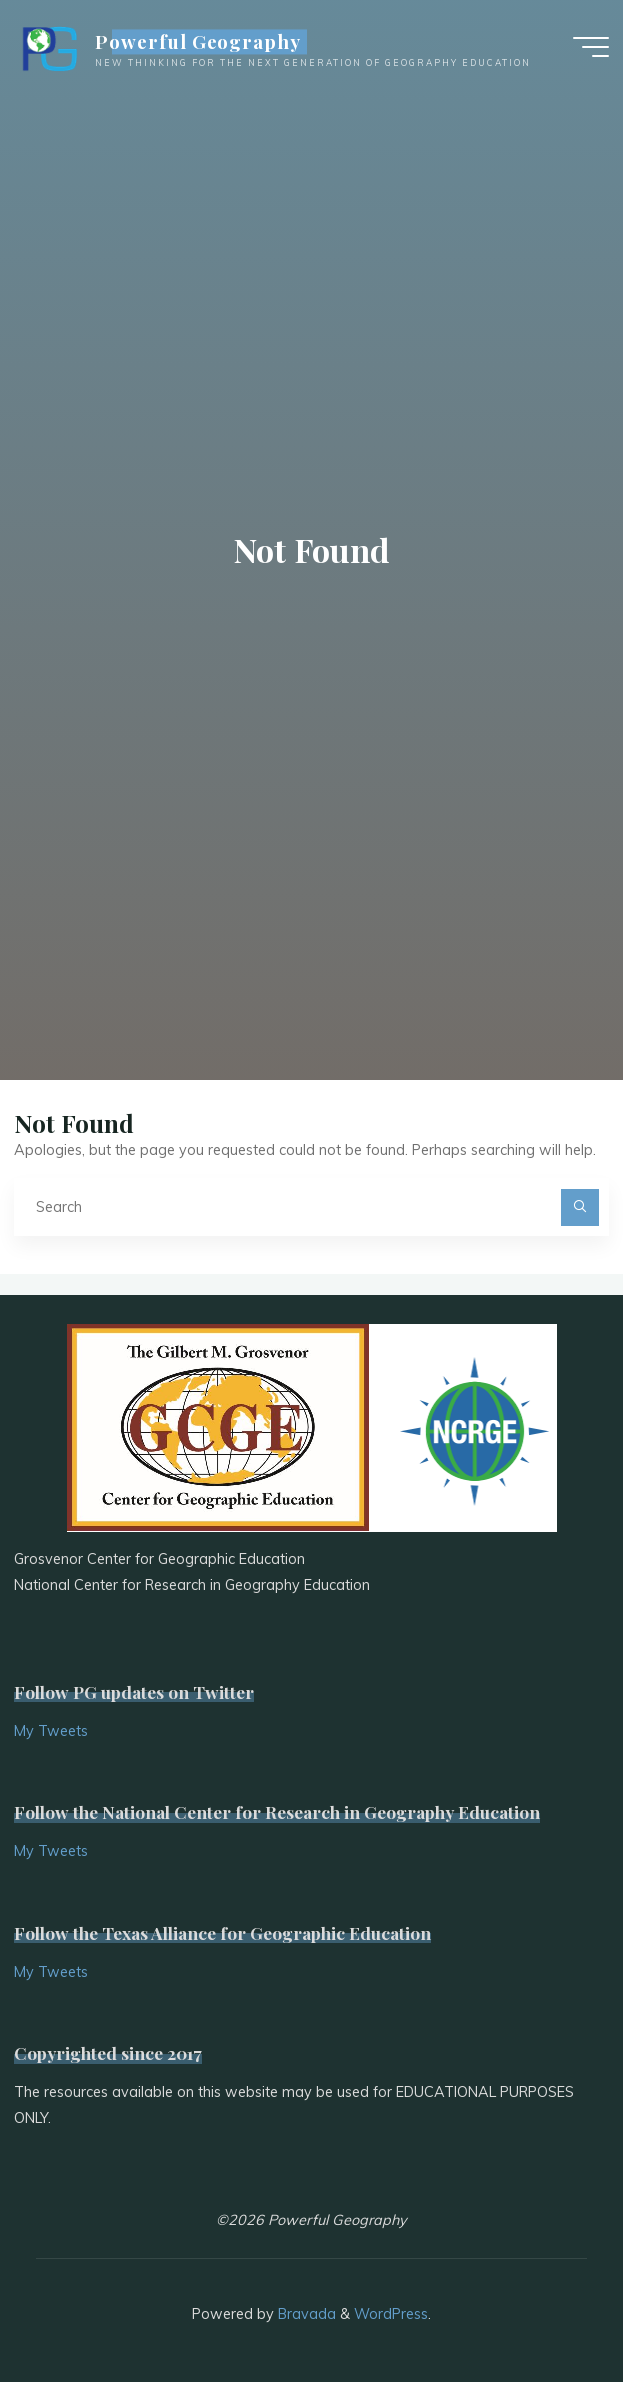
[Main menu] (591, 48)
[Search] (579, 1207)
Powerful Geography (198, 42)
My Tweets (51, 1731)
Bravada (305, 2314)
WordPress (391, 2314)
